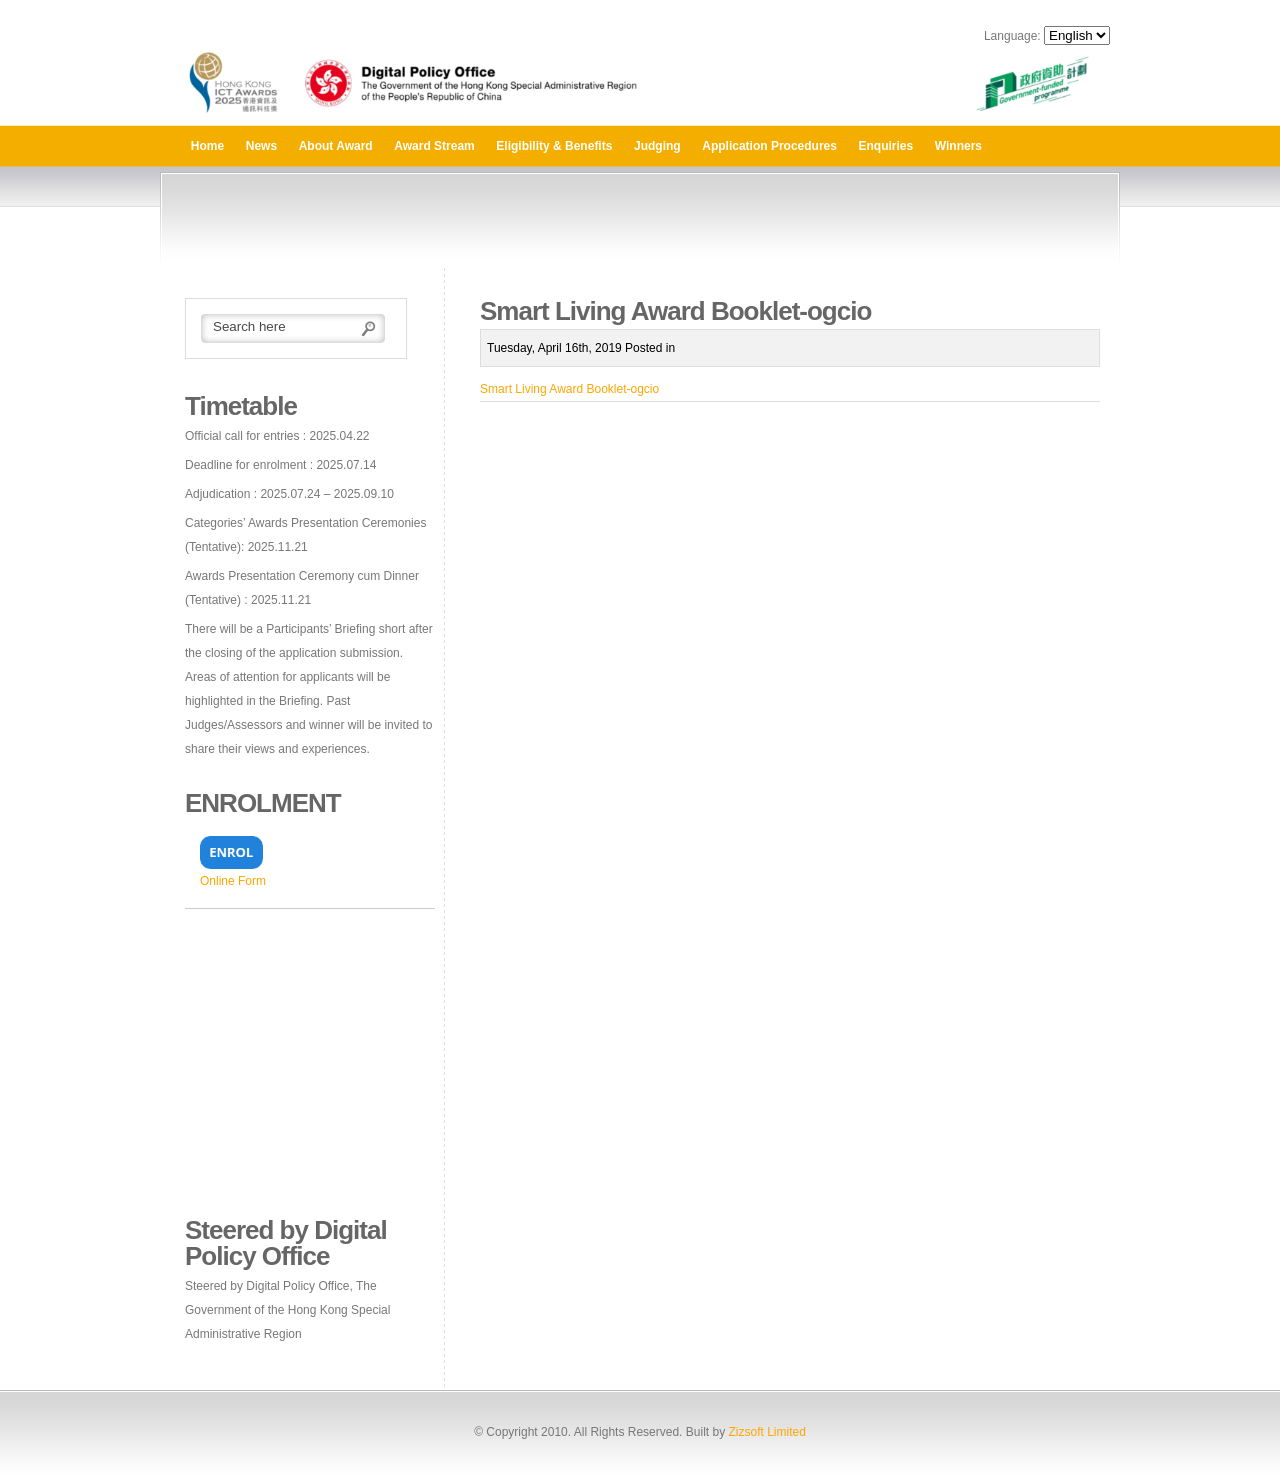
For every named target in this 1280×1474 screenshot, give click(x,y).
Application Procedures (769, 146)
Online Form (233, 881)
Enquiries (886, 146)
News (261, 146)
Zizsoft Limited (766, 1432)
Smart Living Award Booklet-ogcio (569, 389)
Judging (657, 146)
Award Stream (434, 146)
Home (207, 146)
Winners (958, 146)
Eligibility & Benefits (554, 146)
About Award (336, 146)
